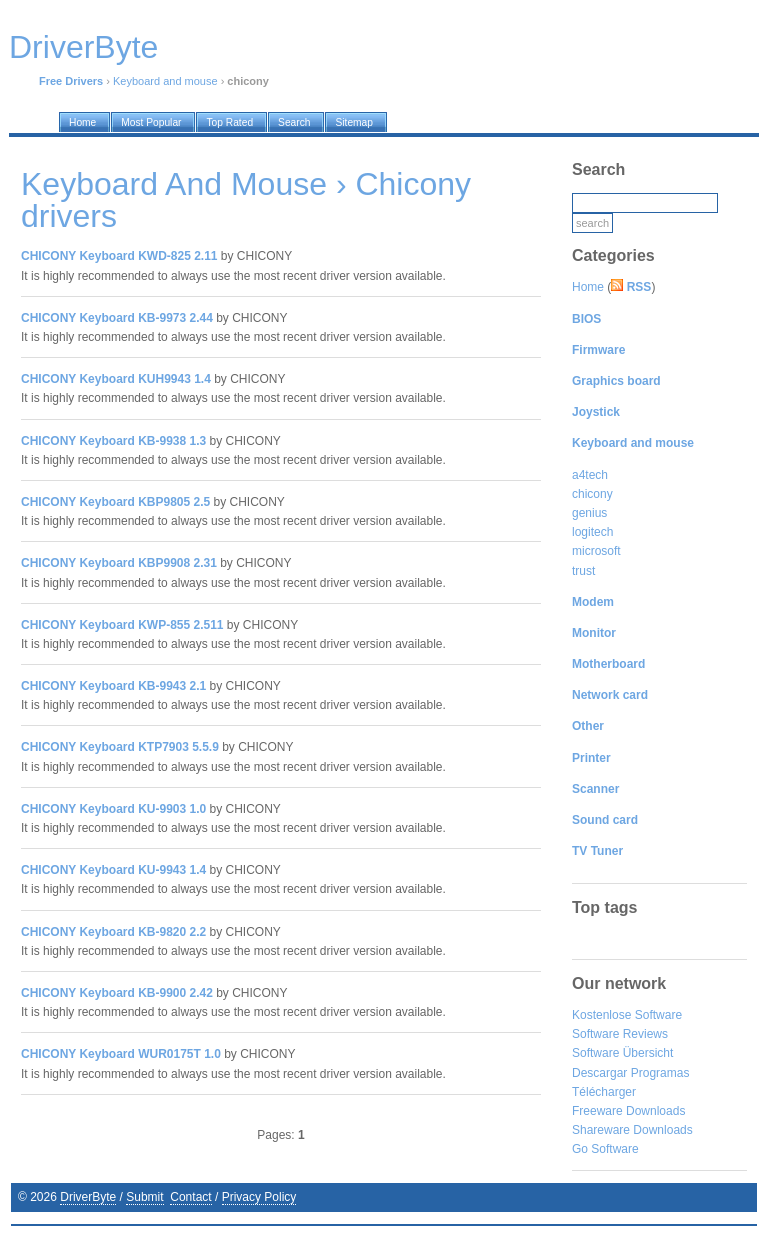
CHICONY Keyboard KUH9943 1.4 (116, 379)
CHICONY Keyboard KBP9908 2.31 (119, 563)
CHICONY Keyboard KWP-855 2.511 (122, 625)
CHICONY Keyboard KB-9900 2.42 (117, 993)
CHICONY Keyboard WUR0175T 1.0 (121, 1054)
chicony (592, 494)
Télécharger (604, 1092)
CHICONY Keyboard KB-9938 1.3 (113, 441)
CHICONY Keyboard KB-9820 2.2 (113, 932)
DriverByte (88, 1197)
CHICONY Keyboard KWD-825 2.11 (119, 256)
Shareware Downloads (632, 1130)
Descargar (599, 1073)
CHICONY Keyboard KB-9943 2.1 (113, 686)
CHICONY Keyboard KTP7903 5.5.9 (120, 747)
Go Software (605, 1149)
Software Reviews (620, 1034)
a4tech (590, 475)
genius (589, 513)
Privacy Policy (259, 1197)
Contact (190, 1197)
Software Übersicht (622, 1053)
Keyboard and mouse (165, 81)
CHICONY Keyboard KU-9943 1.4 (113, 870)
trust (583, 571)
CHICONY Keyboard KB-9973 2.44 (117, 318)
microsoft (596, 551)
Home (588, 287)
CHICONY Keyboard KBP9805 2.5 (115, 502)
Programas (660, 1073)
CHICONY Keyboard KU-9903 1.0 (113, 809)
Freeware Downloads (628, 1111)
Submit (144, 1197)
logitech (592, 532)
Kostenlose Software (627, 1015)
